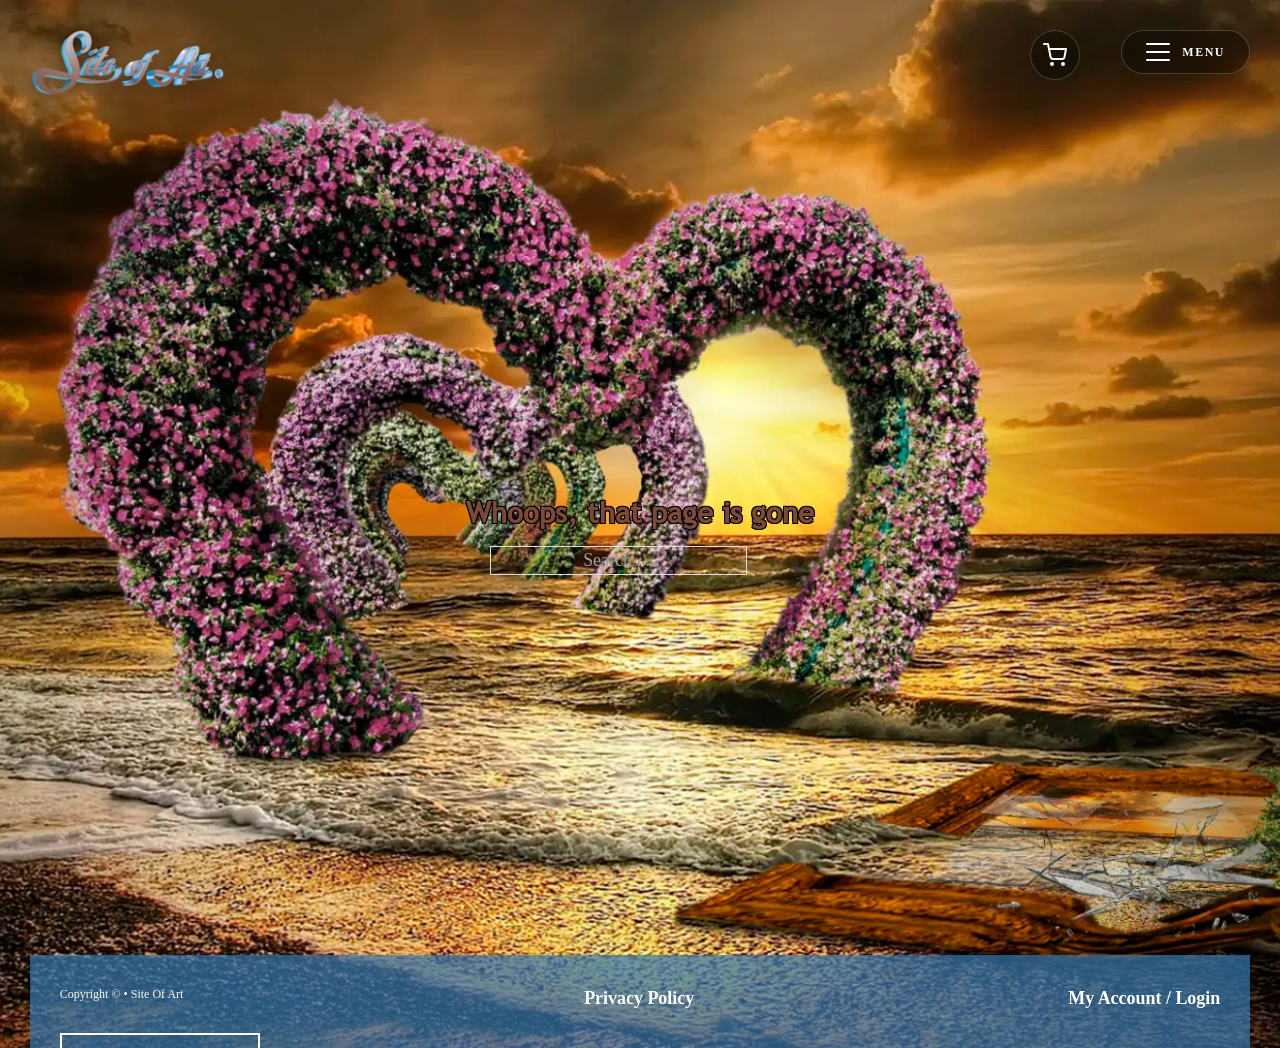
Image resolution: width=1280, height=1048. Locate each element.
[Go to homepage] (128, 62)
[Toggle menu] (1185, 52)
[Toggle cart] (1055, 55)
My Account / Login (1144, 998)
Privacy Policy (639, 998)
